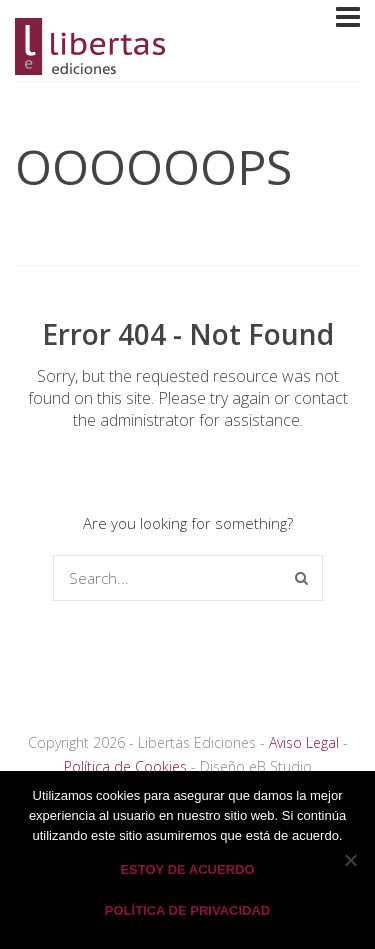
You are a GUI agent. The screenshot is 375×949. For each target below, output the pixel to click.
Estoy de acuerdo (187, 869)
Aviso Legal (304, 742)
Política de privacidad (187, 910)
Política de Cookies (125, 766)
